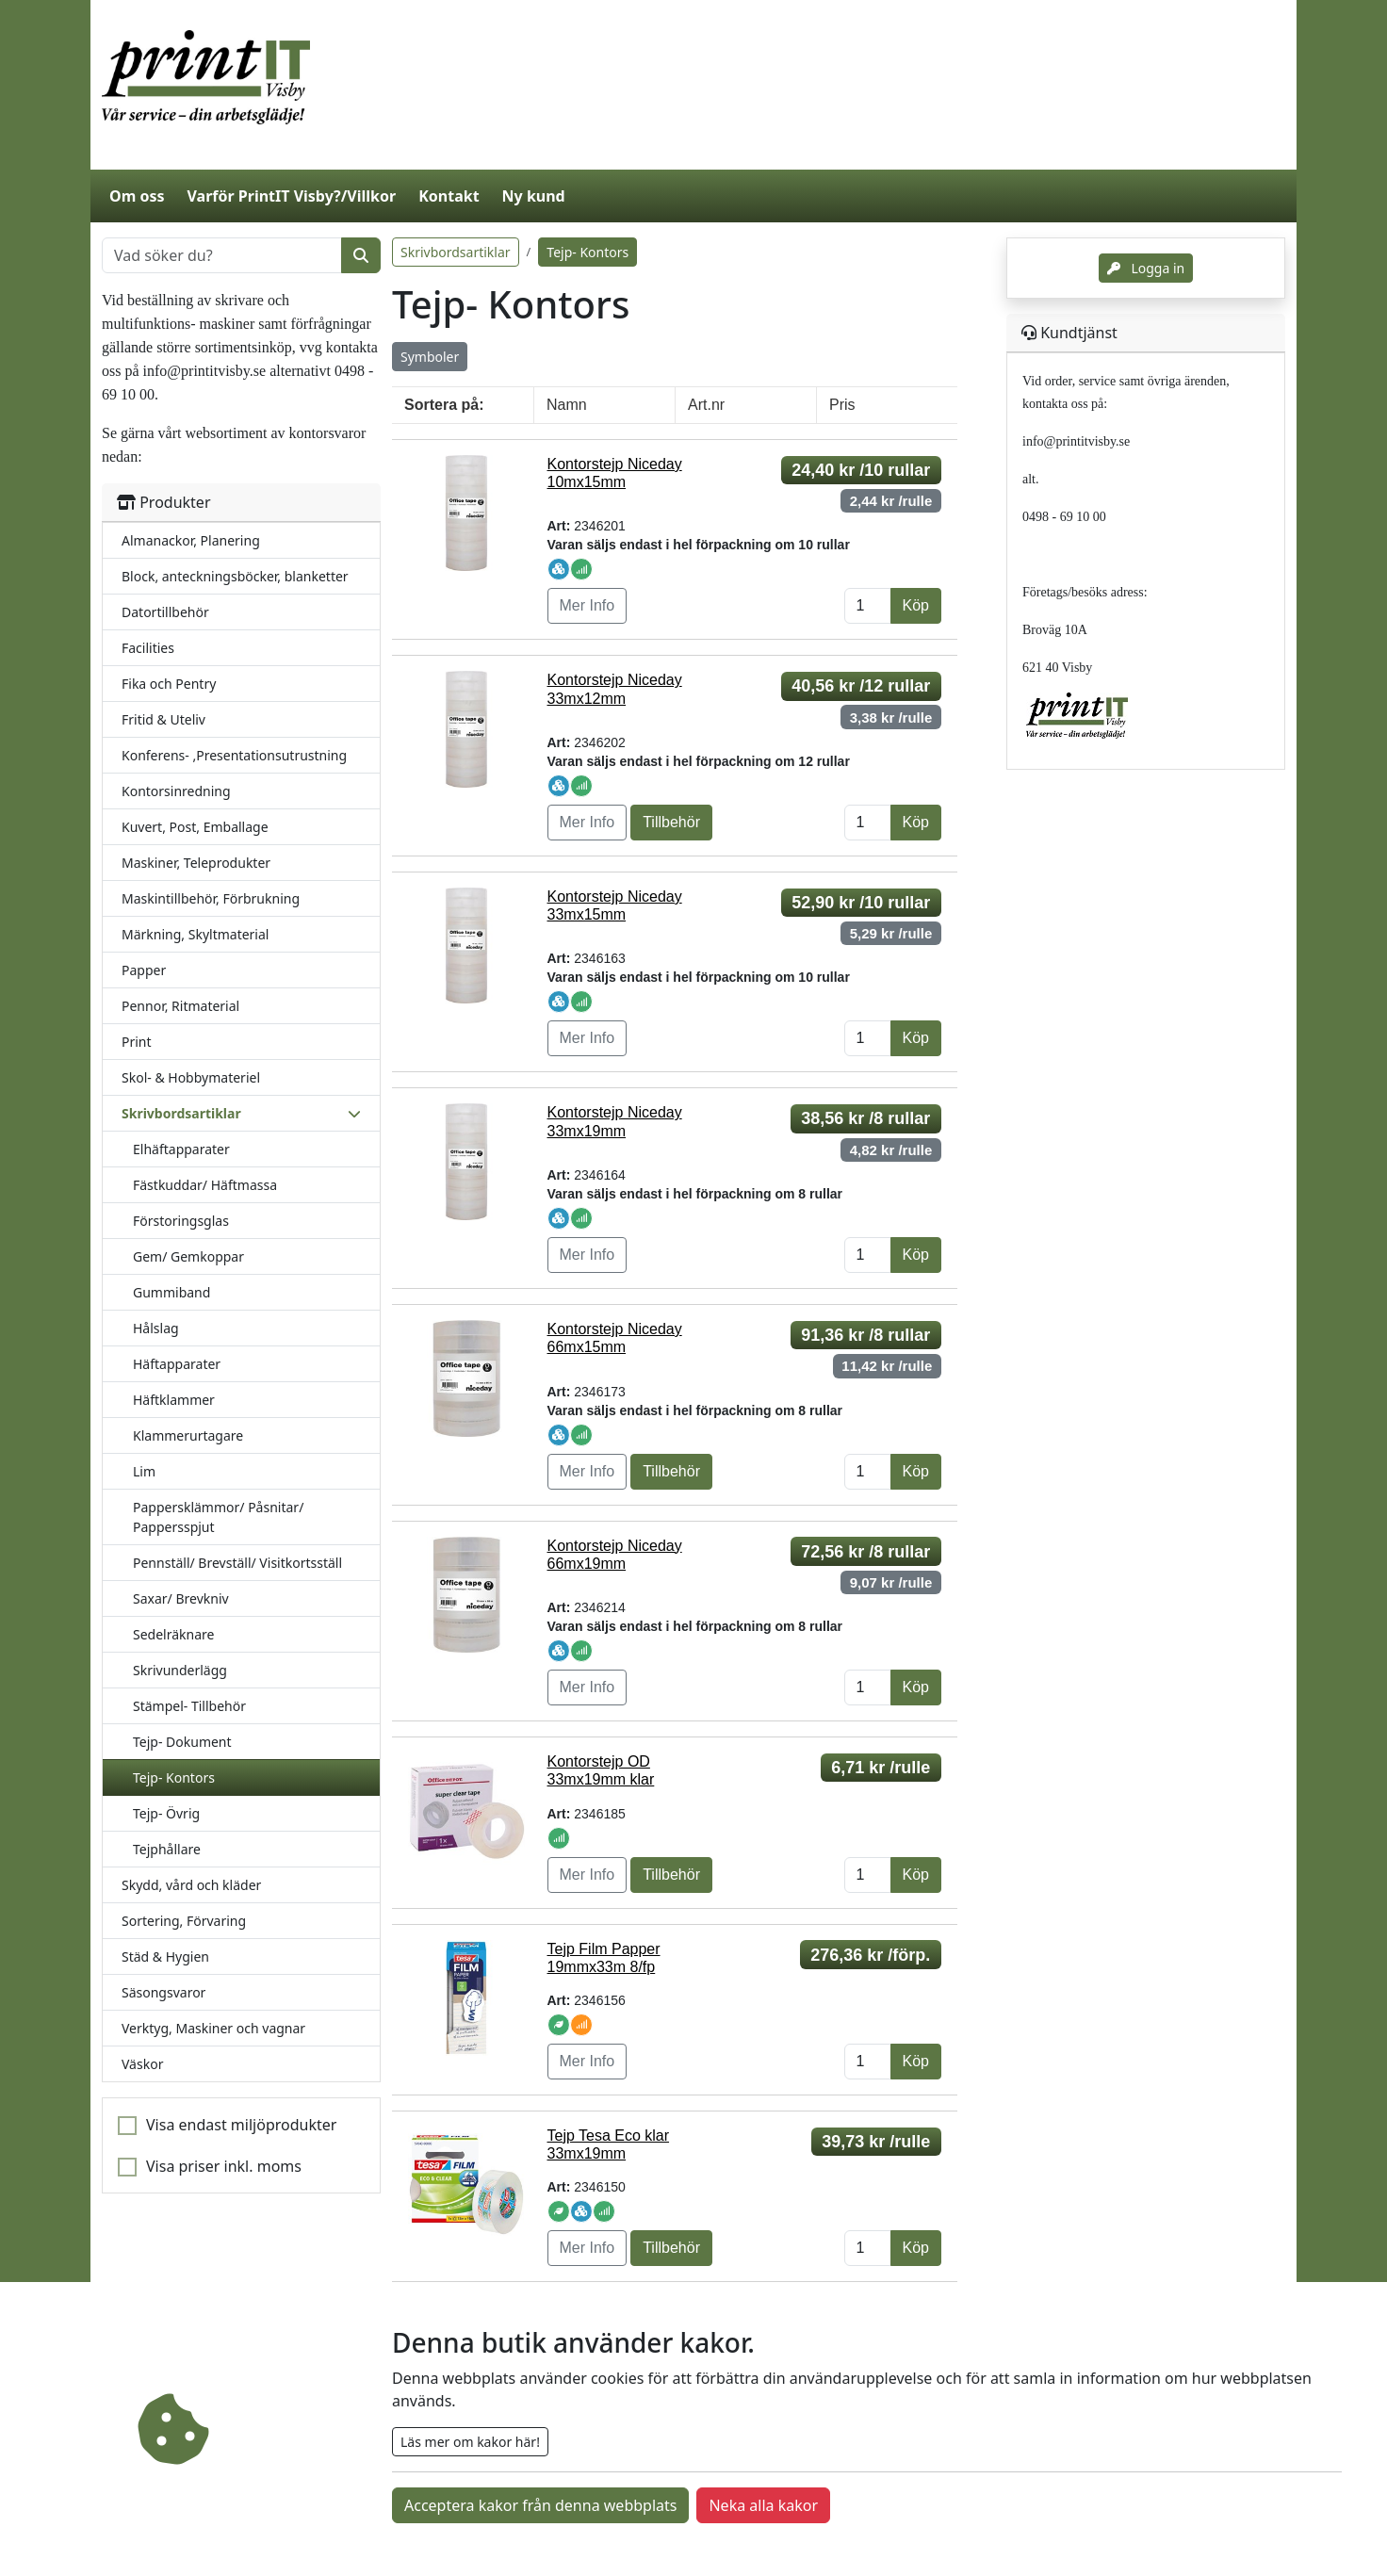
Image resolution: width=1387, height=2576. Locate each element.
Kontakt (448, 196)
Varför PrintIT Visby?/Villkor (291, 196)
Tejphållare (167, 1849)
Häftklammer (174, 1400)
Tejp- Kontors (174, 1777)
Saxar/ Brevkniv (181, 1598)
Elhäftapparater (181, 1149)
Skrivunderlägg (180, 1670)
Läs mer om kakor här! (470, 2442)
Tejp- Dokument (182, 1742)
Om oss (136, 196)
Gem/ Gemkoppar (188, 1256)
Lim (144, 1471)
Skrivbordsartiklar (455, 252)
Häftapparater (176, 1364)
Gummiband (171, 1292)
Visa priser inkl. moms (224, 2166)
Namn (567, 405)
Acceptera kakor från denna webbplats (540, 2505)
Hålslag (156, 1328)
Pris (842, 405)
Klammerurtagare (188, 1435)
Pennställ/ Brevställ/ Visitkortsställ (237, 1563)
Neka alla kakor (763, 2505)
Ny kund (533, 196)
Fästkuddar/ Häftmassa (205, 1185)
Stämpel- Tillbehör (189, 1706)
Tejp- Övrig (166, 1813)
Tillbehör (671, 822)
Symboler (429, 357)
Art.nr (706, 405)
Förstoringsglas (181, 1221)
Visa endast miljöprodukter (241, 2124)
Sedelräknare (173, 1634)
